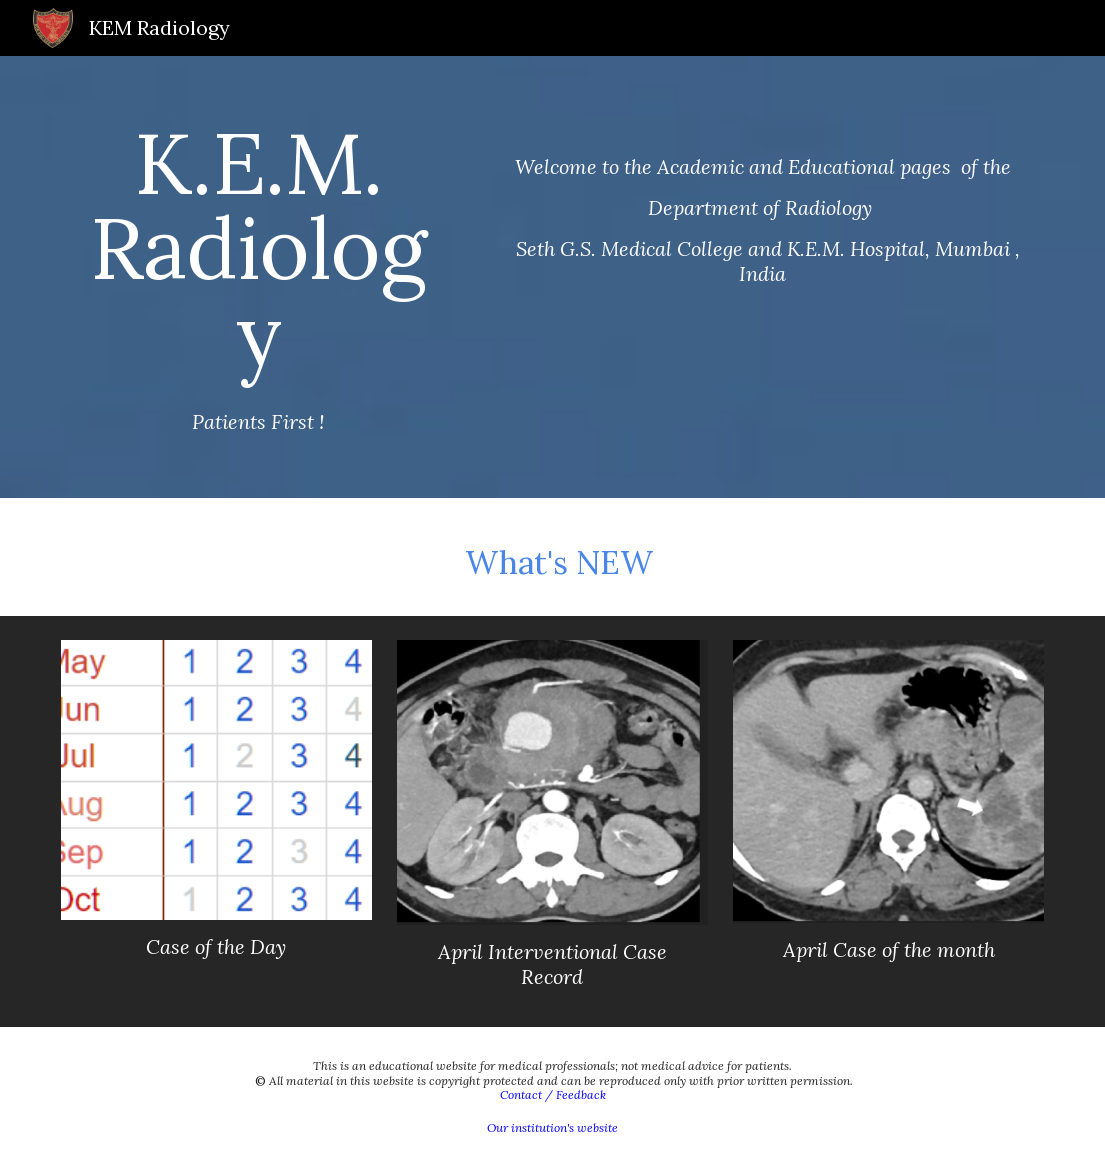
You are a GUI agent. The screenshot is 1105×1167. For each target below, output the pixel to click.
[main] (258, 277)
